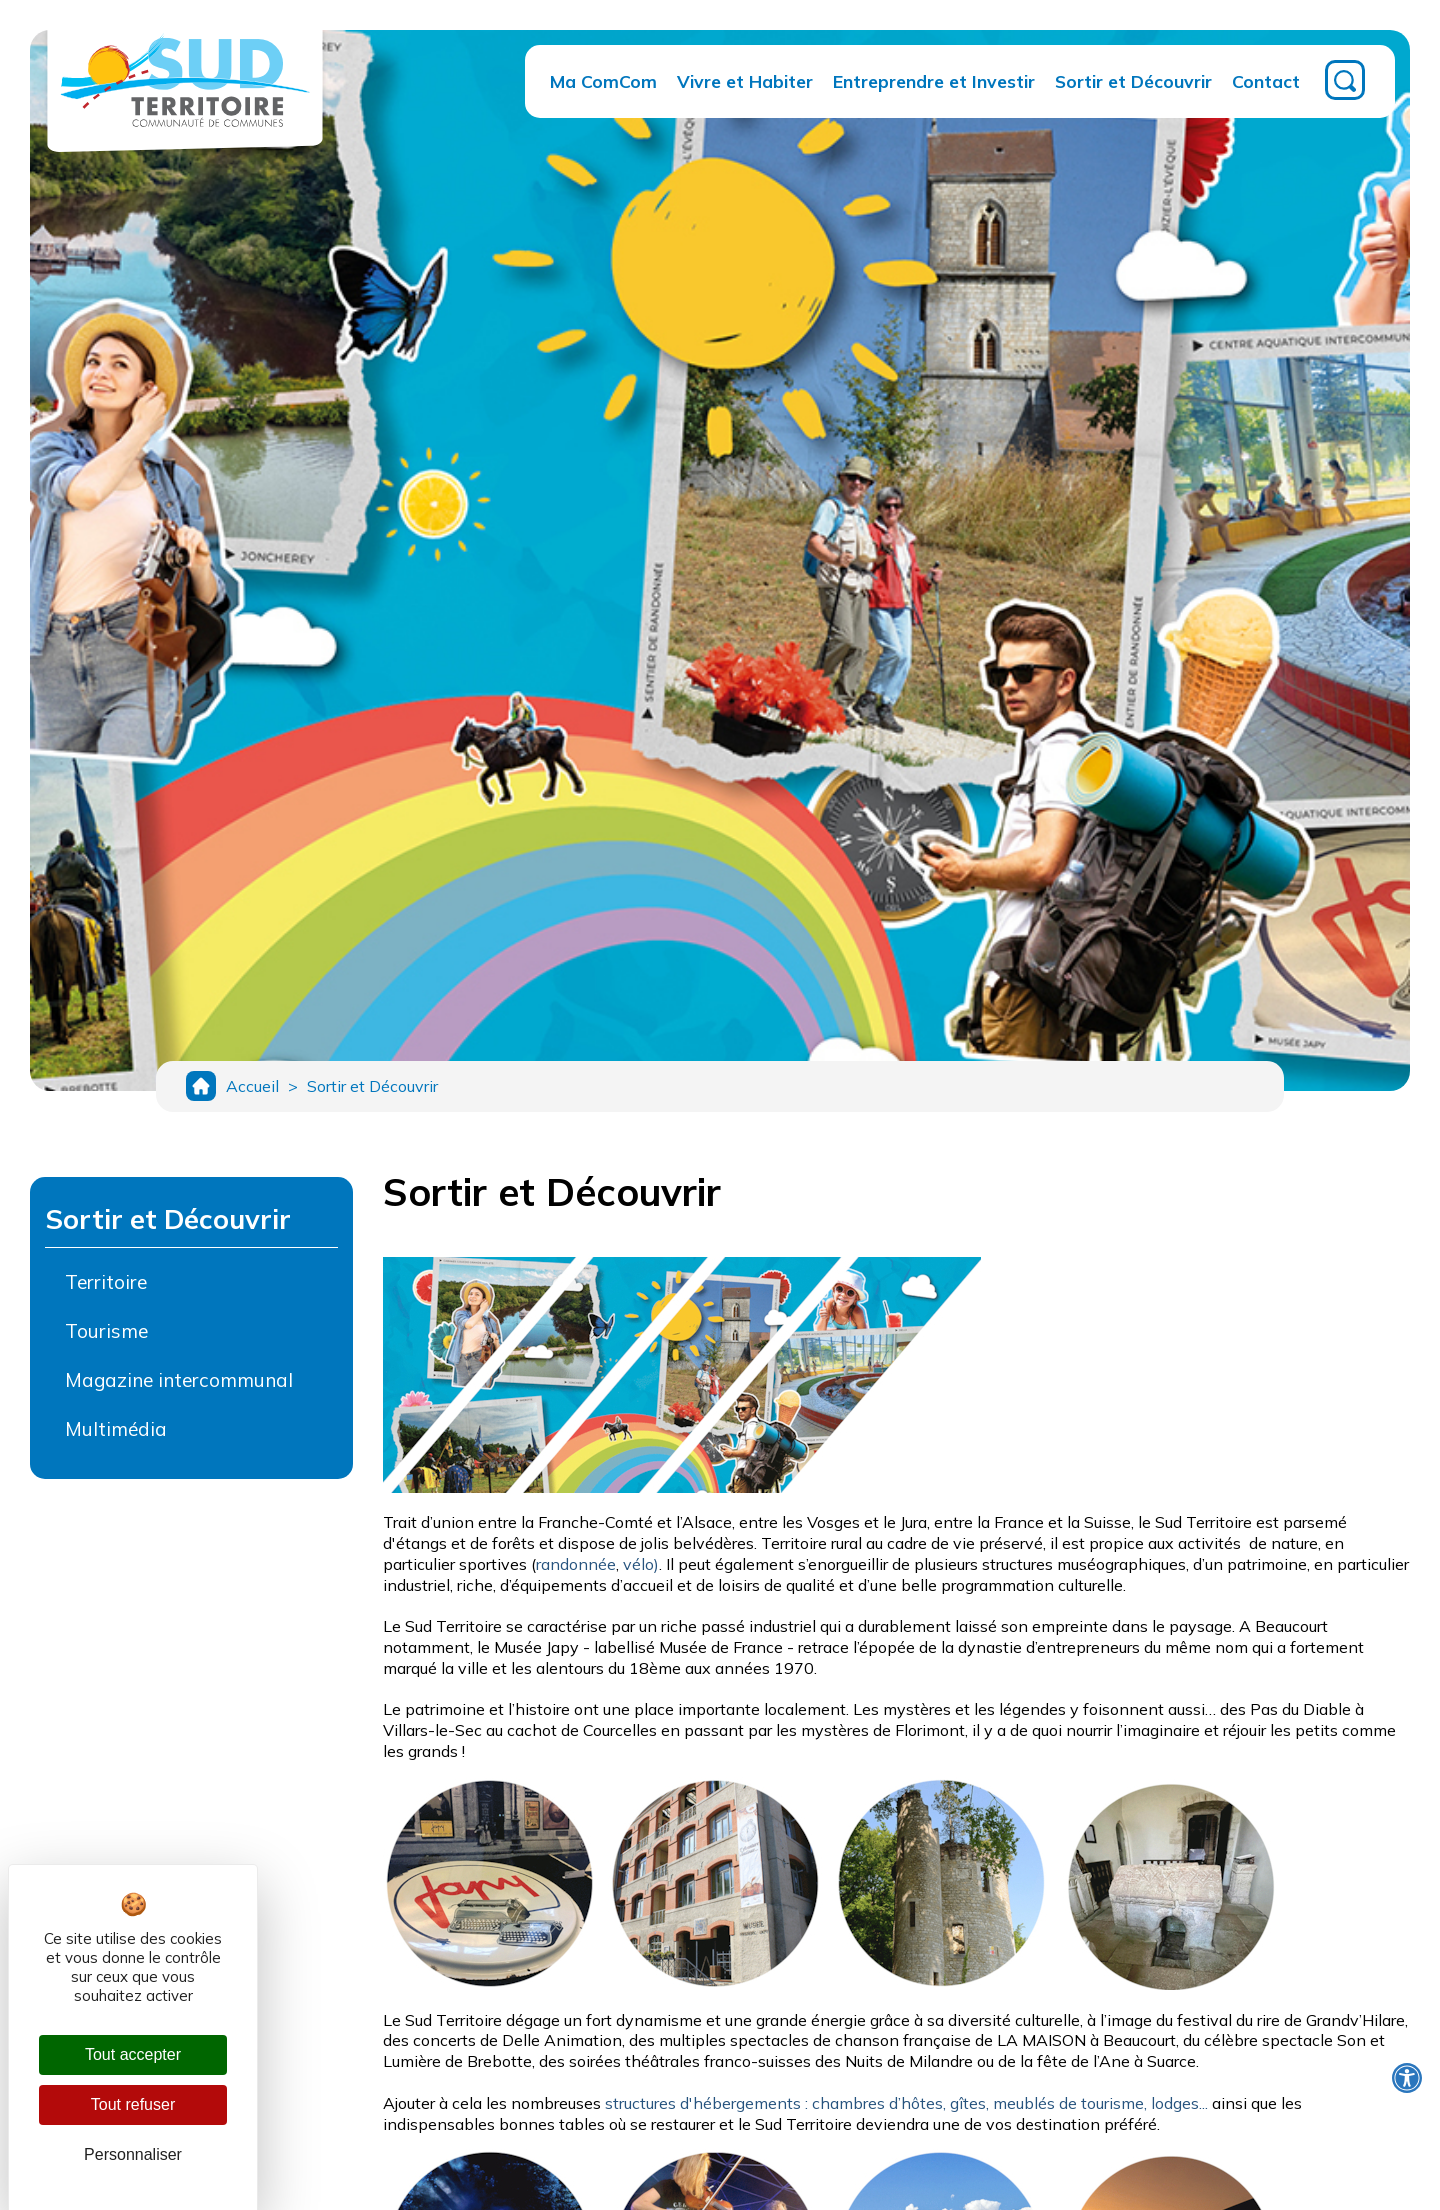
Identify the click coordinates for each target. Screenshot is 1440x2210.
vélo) (641, 1574)
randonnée (576, 1574)
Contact (1266, 81)
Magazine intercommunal (179, 1390)
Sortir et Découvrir (1133, 81)
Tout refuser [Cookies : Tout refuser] (133, 2104)
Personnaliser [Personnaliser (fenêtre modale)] (133, 2154)
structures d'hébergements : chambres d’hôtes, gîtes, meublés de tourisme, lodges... (906, 2113)
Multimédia (116, 1439)
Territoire (106, 1292)
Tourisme (106, 1341)
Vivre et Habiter (745, 81)
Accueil (252, 1091)
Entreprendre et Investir (934, 81)
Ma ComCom (603, 81)
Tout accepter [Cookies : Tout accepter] (133, 2054)
